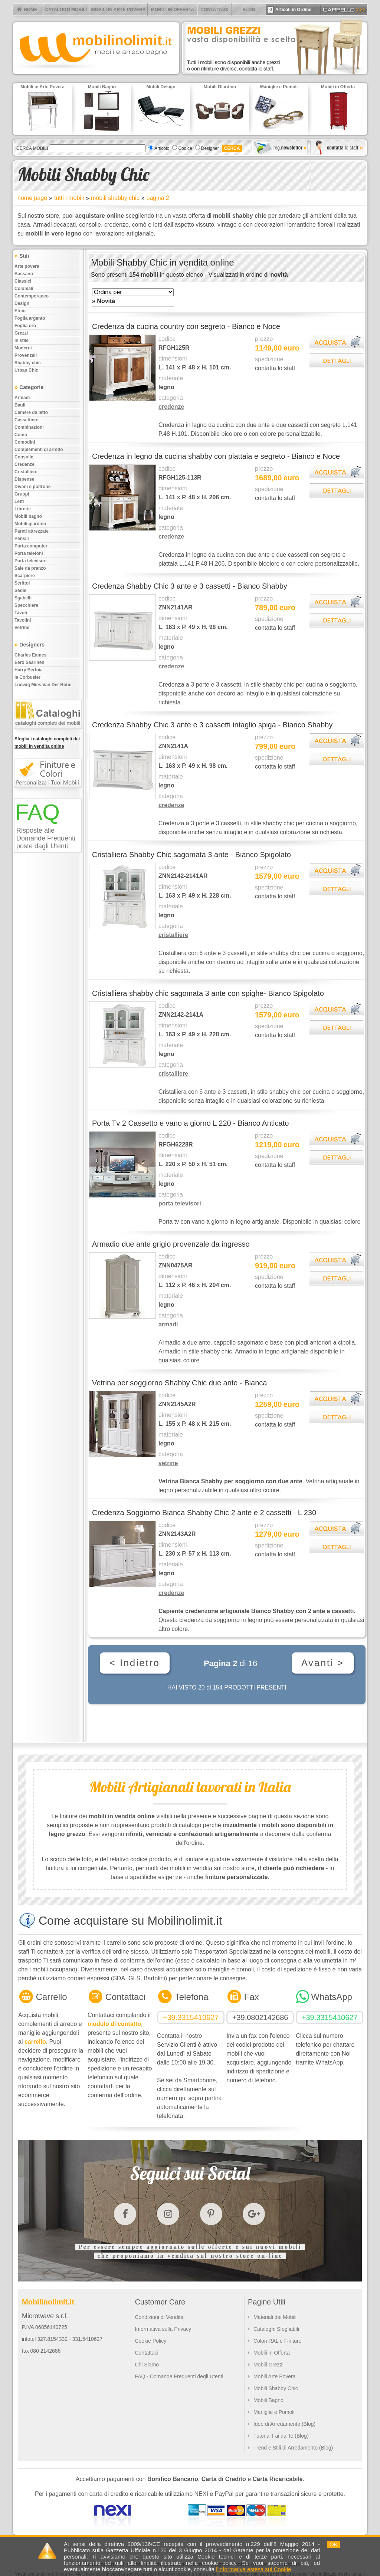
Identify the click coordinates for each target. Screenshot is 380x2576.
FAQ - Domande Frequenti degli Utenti (179, 2376)
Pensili (21, 538)
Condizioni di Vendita (159, 2317)
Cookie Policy (150, 2341)
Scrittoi (22, 583)
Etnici (20, 310)
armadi (168, 1324)
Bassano (23, 273)
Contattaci (146, 2353)
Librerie (22, 508)
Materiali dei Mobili (275, 2317)
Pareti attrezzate (31, 531)
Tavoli (20, 612)
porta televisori (179, 1203)
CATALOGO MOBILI (66, 9)
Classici (22, 281)
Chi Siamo (147, 2365)
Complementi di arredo (38, 449)
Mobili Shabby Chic (275, 2388)
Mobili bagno (28, 516)
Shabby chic (27, 362)
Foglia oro (25, 325)
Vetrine (21, 627)
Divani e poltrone (32, 486)
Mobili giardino (30, 523)
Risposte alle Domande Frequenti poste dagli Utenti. (45, 838)
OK (334, 2544)
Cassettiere (26, 419)
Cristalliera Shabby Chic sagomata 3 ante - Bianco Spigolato (191, 855)
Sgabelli (23, 598)
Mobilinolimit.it (48, 2302)
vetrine (168, 1463)
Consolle (23, 457)
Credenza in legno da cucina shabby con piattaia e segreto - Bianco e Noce (216, 456)
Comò (20, 434)
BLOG (248, 9)
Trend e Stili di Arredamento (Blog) (293, 2448)
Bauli (19, 405)
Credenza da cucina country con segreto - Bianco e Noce (186, 326)
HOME (30, 9)
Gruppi (21, 494)
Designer (210, 148)
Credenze (24, 464)
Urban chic (26, 370)
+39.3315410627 (191, 2017)
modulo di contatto (114, 2024)
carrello (35, 2042)
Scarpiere (24, 575)
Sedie (20, 590)
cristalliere (173, 935)
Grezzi (21, 333)
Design (21, 303)
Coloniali (23, 288)
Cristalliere (25, 471)
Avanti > (322, 1662)
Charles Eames (30, 655)
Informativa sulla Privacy (163, 2329)
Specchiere (26, 605)
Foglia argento (29, 318)
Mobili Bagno (268, 2400)
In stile (21, 340)
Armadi (22, 397)
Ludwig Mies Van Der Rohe (42, 684)
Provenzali (25, 355)
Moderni (23, 348)
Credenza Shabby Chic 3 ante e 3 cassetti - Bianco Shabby (189, 586)
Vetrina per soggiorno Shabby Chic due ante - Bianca (179, 1383)
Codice (185, 148)
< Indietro (134, 1662)
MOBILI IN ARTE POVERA (118, 9)
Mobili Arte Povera (274, 2376)
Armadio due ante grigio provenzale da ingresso (171, 1244)
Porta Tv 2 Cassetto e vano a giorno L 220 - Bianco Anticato (190, 1123)
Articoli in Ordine (289, 9)
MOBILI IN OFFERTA (172, 9)
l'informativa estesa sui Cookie (253, 2569)
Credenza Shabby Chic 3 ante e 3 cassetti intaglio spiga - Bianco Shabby (212, 725)
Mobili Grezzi (268, 2365)
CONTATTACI (214, 9)
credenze (171, 407)
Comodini (24, 442)
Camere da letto (31, 412)
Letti (19, 501)
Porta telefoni (28, 553)
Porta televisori (30, 560)
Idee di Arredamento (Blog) (284, 2424)
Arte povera (26, 266)
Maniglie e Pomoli (274, 2412)
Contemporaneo (31, 296)
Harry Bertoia (28, 669)
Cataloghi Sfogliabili (276, 2329)
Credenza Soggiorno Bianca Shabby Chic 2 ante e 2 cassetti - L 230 (204, 1513)
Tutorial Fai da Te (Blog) (281, 2436)
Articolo (161, 148)
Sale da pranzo (30, 568)
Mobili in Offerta (271, 2353)
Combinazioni (29, 427)
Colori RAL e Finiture (277, 2341)
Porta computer (31, 546)
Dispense (24, 479)
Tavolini (22, 620)
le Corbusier (27, 677)
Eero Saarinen (29, 662)
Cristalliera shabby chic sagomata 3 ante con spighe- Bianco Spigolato (208, 993)
